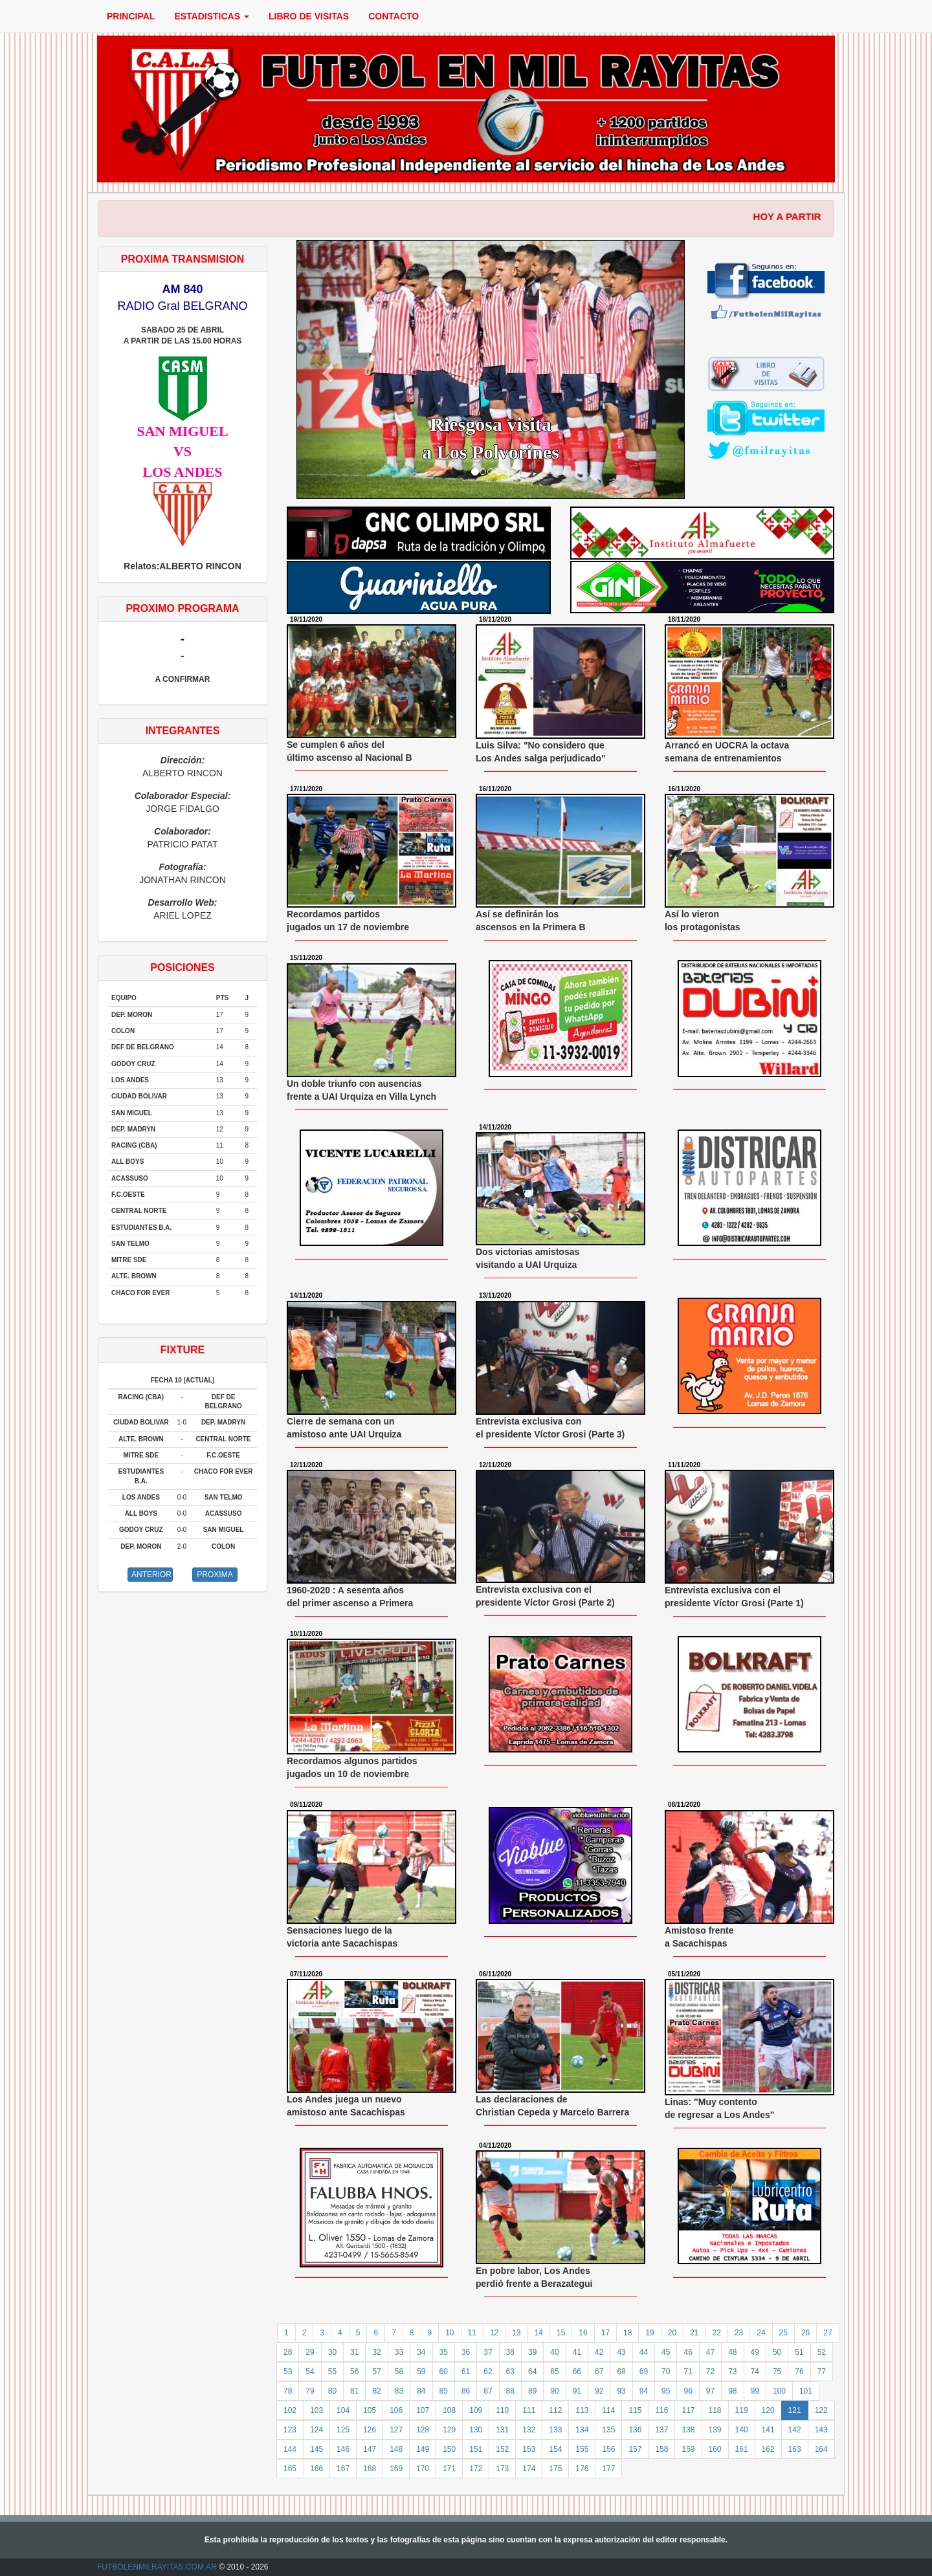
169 (396, 2468)
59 (421, 2371)
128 (422, 2429)
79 (309, 2391)
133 (555, 2429)
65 (554, 2371)
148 (396, 2449)
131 (502, 2429)
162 (768, 2449)
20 (672, 2332)
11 (472, 2332)
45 (665, 2352)
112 (555, 2410)
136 (634, 2429)
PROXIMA (214, 1574)
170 (422, 2468)
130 (475, 2429)
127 (396, 2429)
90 (554, 2391)
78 (287, 2391)
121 (794, 2410)
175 (555, 2468)
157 (634, 2449)
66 (577, 2371)
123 (289, 2429)
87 (487, 2391)
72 (710, 2371)
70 (665, 2371)
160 (715, 2449)
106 (396, 2410)
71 (687, 2371)
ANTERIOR (151, 1574)
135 (608, 2429)
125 (343, 2429)
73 (732, 2371)
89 (532, 2391)
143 (821, 2429)
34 (421, 2352)
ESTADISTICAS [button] (211, 16)
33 (399, 2352)
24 (761, 2332)
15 (561, 2332)
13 (516, 2332)
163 (794, 2449)
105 (369, 2410)
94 (643, 2391)
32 (376, 2352)
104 (343, 2410)
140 (741, 2429)
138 (688, 2429)
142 (794, 2429)
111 (528, 2410)
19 (649, 2332)
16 (583, 2332)
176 (581, 2468)
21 (694, 2332)
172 (475, 2468)
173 (502, 2468)
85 (443, 2391)
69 (643, 2371)
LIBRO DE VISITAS (309, 16)
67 (599, 2371)
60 (443, 2371)
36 (465, 2352)
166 (316, 2468)
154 (555, 2449)
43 (621, 2352)
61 (465, 2371)
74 (755, 2371)
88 (510, 2391)
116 (661, 2410)
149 (422, 2449)
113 (581, 2410)
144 (289, 2449)
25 (783, 2332)
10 (449, 2332)
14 (539, 2332)
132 (528, 2429)
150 (449, 2449)
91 (577, 2391)
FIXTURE (183, 1349)
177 (608, 2468)
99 (755, 2391)
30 (332, 2352)
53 (287, 2371)
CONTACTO (393, 16)
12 (494, 2332)
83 (399, 2391)
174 (528, 2468)
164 (821, 2449)
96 (687, 2391)
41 (577, 2352)
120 (768, 2410)
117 (688, 2410)
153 (528, 2449)
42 (599, 2352)
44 (643, 2352)
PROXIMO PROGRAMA (182, 608)
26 (805, 2332)
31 (354, 2352)
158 (661, 2449)
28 (287, 2352)
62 (487, 2371)
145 (316, 2449)
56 (354, 2371)
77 (821, 2371)
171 (449, 2468)
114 (608, 2410)
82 (376, 2391)
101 (805, 2391)
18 (627, 2332)
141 (768, 2429)
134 (581, 2429)
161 (741, 2449)
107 (422, 2410)
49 (755, 2352)
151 (475, 2449)
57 (376, 2371)
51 (799, 2352)
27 (827, 2332)
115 (634, 2410)
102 (289, 2410)
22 (717, 2332)
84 (421, 2391)
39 (532, 2352)
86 (465, 2391)
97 (710, 2391)
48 (732, 2352)
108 (449, 2410)
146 (343, 2449)
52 (821, 2352)
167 (343, 2468)
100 (779, 2391)
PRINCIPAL (131, 16)
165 (289, 2468)
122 (821, 2410)
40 (554, 2352)
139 (715, 2429)
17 (605, 2332)
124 (316, 2429)
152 (502, 2449)
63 (510, 2371)
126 (369, 2429)
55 (332, 2371)
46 (687, 2352)
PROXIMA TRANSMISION (183, 259)
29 (309, 2352)
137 (661, 2429)
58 (399, 2371)
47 (710, 2352)
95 (665, 2391)
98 (732, 2391)
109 (475, 2410)
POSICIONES (182, 967)
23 (739, 2332)
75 (777, 2371)
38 (510, 2352)
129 (449, 2429)
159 (688, 2449)
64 (532, 2371)
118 (715, 2410)
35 (443, 2352)
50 (777, 2352)
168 (369, 2468)
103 (316, 2410)
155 (581, 2449)
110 (502, 2410)
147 (369, 2449)
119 (741, 2410)
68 (621, 2371)
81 (354, 2391)
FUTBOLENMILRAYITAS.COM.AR (157, 2566)
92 (599, 2391)
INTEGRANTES (183, 730)
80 (332, 2391)
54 (309, 2371)
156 (608, 2449)
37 (487, 2352)
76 (799, 2371)
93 (621, 2391)
